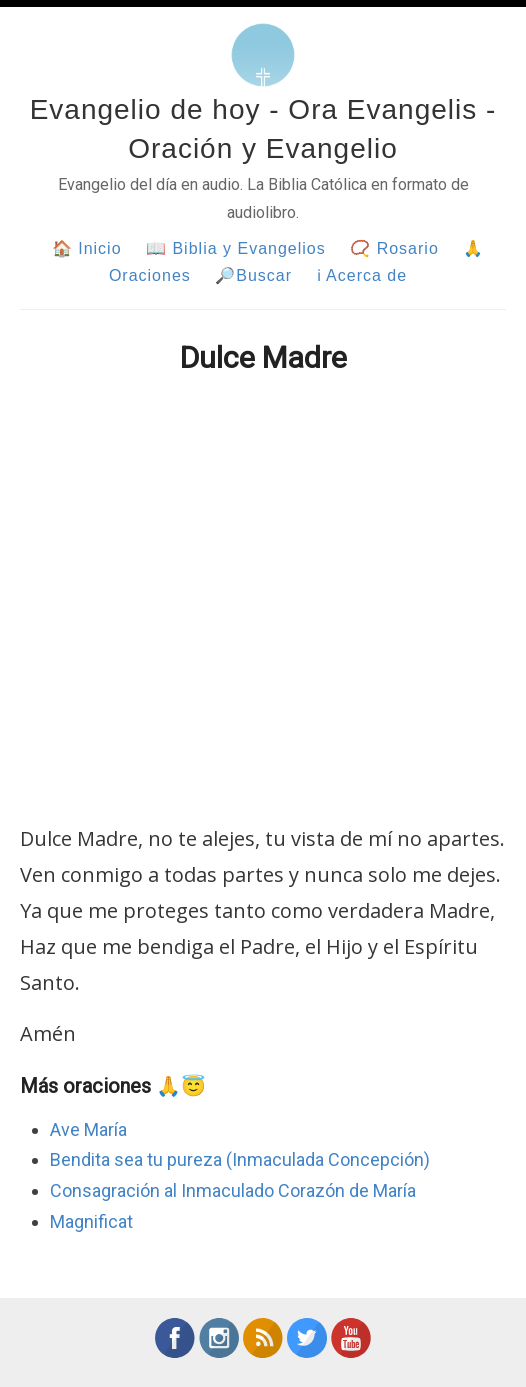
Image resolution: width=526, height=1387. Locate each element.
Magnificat (91, 1221)
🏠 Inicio (87, 248)
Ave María (88, 1129)
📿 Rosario (394, 248)
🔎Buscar (253, 275)
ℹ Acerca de (362, 275)
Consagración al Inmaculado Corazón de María (233, 1190)
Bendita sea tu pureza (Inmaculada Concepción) (240, 1159)
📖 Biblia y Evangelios (236, 248)
